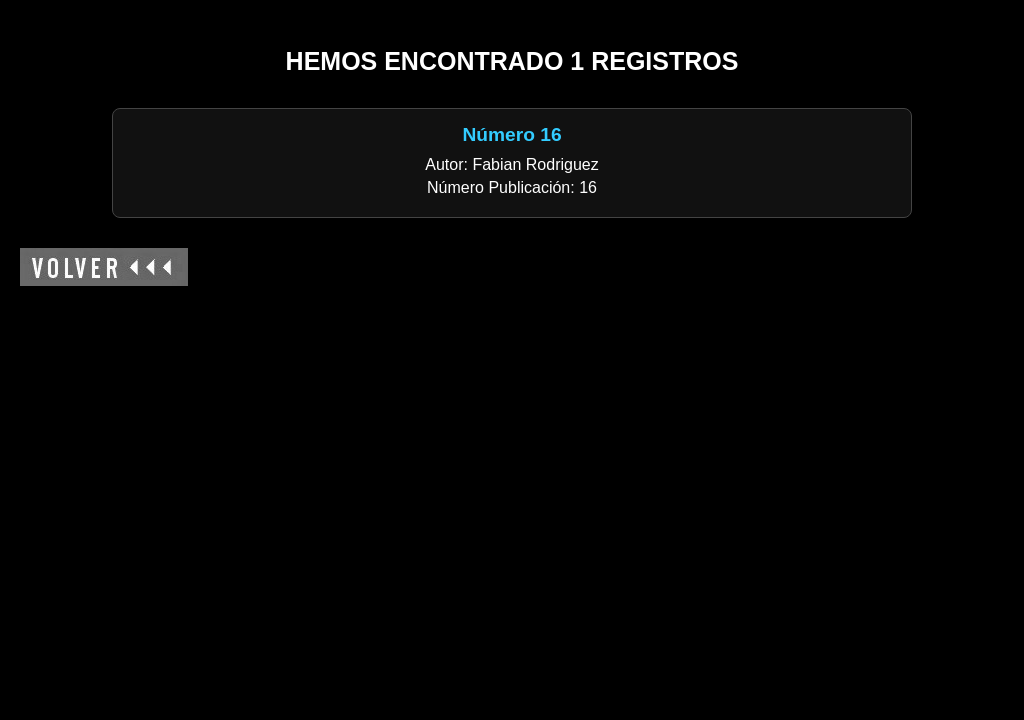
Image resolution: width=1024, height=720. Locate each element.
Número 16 (511, 134)
